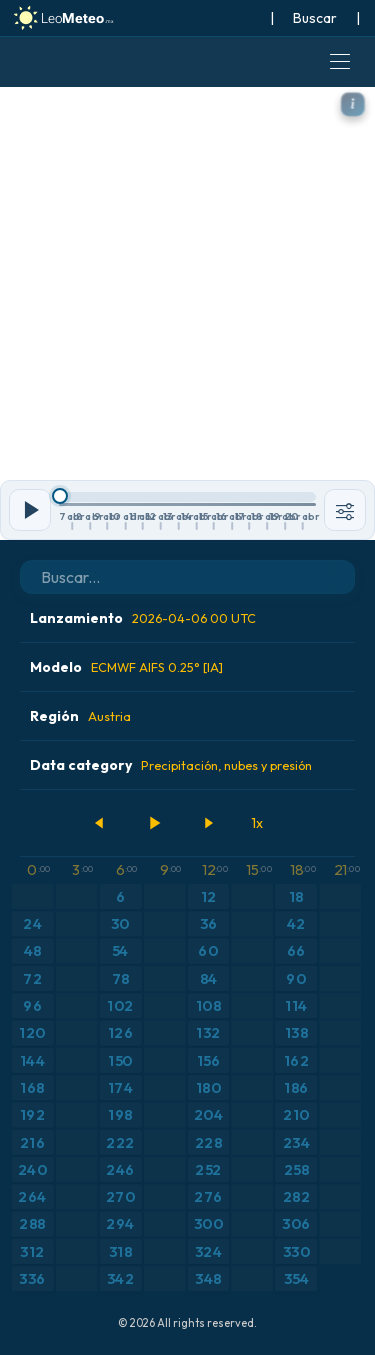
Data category (171, 765)
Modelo (126, 667)
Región (80, 716)
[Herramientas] (345, 510)
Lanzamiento (143, 618)
